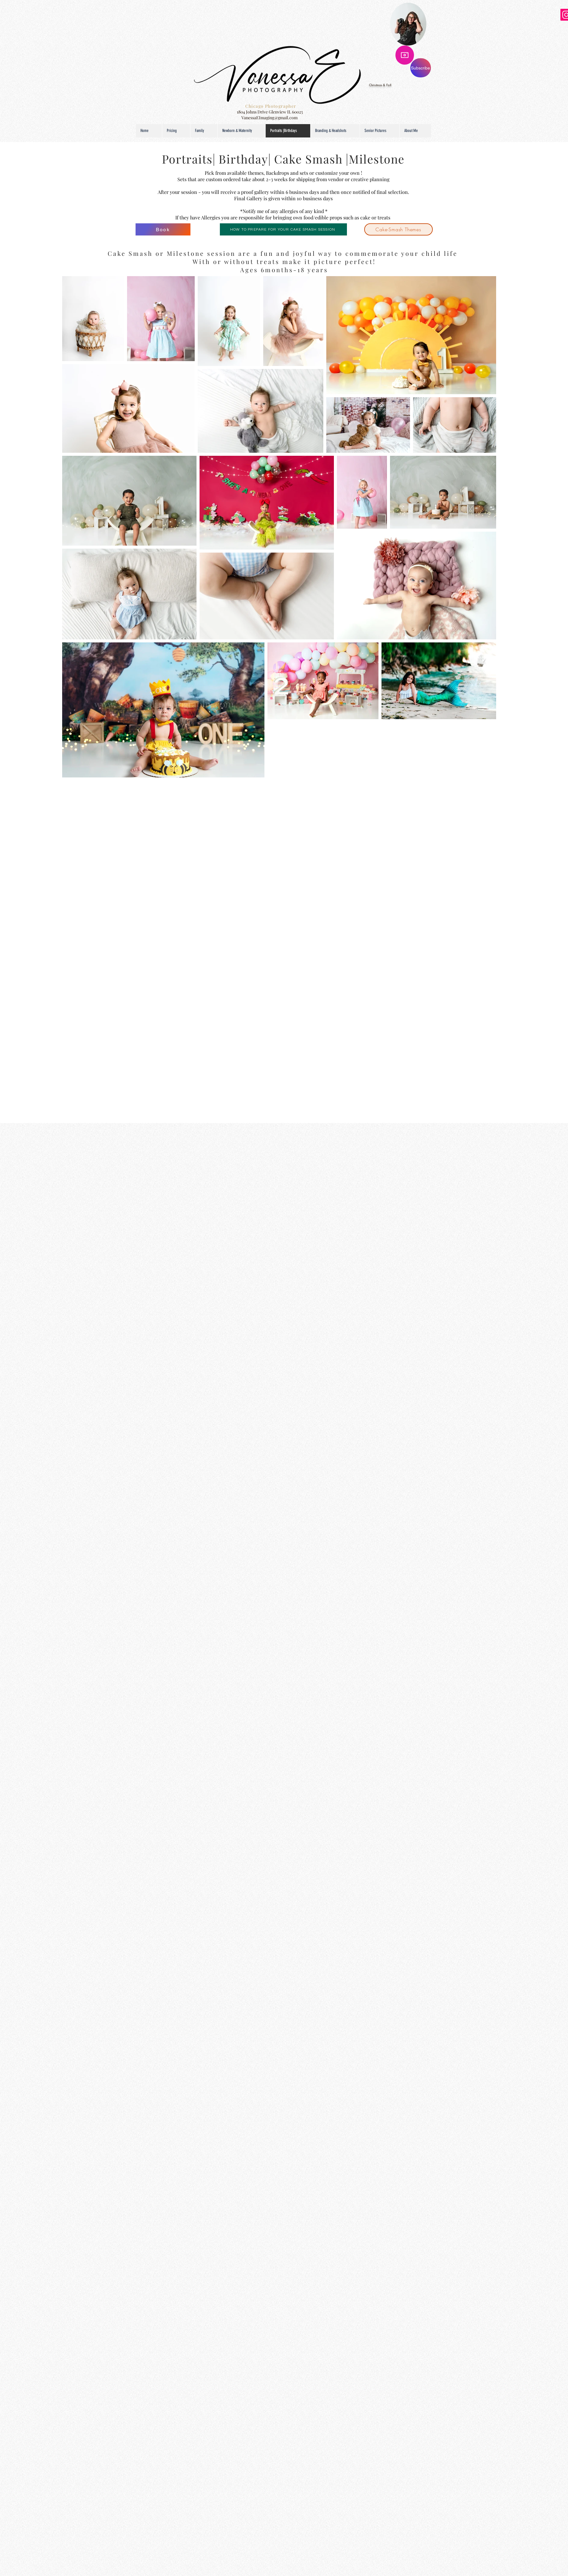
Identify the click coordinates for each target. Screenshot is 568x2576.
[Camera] (404, 55)
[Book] (163, 229)
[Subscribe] (420, 67)
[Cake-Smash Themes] (398, 229)
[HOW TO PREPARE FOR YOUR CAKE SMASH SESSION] (283, 229)
